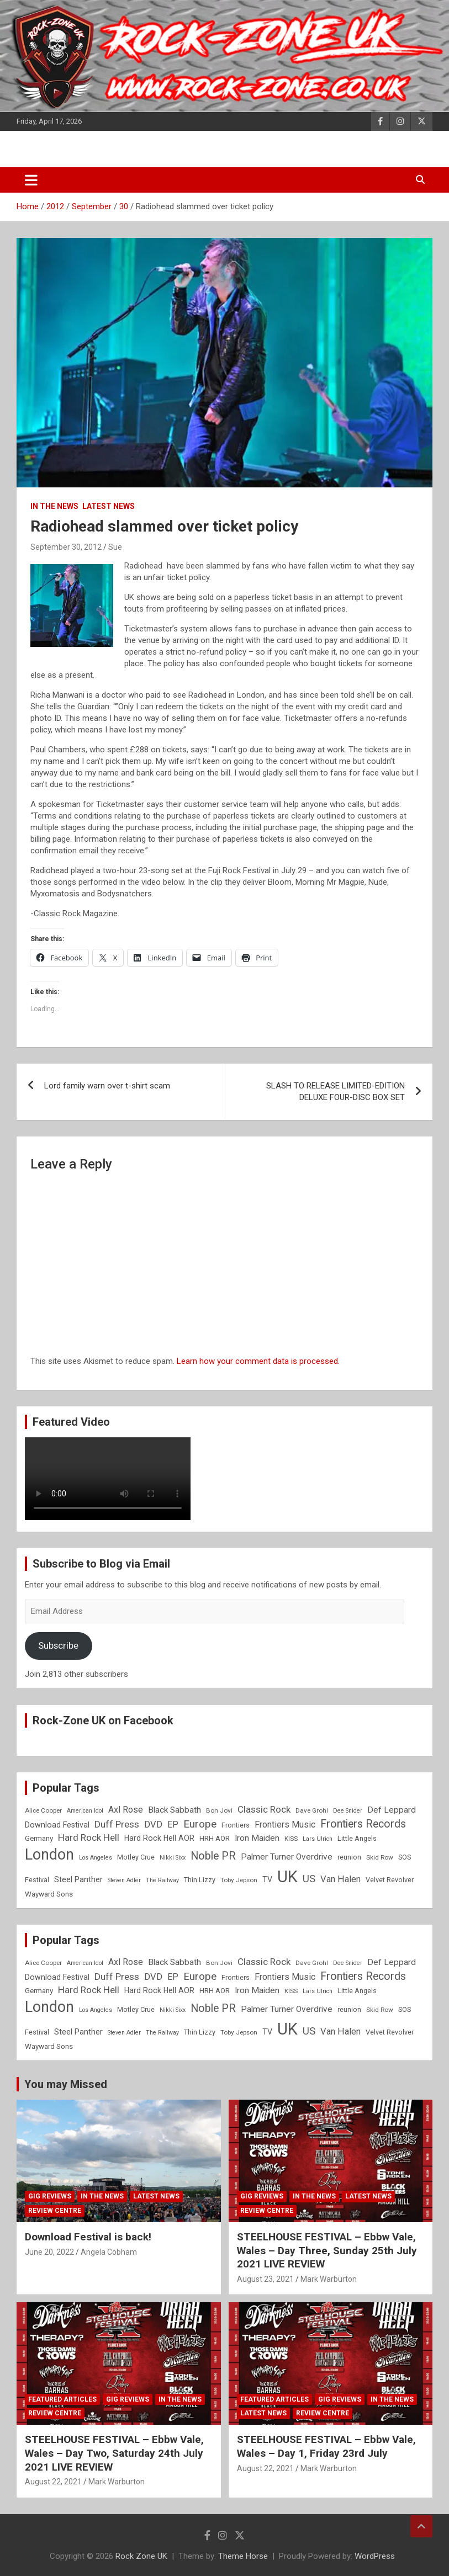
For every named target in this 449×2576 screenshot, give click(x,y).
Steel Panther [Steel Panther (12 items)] (78, 1879)
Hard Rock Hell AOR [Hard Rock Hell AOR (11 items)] (159, 1838)
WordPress (375, 2556)
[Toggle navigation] (31, 180)
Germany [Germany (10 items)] (39, 1838)
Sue (115, 547)
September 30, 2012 (66, 547)
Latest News (108, 506)
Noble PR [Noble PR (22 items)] (213, 1856)
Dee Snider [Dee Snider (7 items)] (347, 1810)
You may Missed (65, 2084)
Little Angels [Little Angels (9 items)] (357, 1838)
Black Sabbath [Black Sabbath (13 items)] (174, 1810)
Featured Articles (62, 2399)
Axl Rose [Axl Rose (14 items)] (125, 1809)
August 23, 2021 (265, 2279)
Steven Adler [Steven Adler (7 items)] (124, 1880)
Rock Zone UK (141, 2556)
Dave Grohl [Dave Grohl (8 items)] (311, 1810)
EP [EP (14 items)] (172, 1824)
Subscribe (58, 1645)
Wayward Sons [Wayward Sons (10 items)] (49, 1894)
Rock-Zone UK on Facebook (103, 1720)
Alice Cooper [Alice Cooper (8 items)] (43, 1810)
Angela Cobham (109, 2252)
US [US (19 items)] (309, 1879)
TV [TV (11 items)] (267, 1879)
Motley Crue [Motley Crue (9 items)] (136, 1857)
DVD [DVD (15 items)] (153, 1824)
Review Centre (54, 2210)
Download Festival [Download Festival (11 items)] (57, 1824)
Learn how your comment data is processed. (258, 1361)
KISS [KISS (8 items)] (291, 1838)
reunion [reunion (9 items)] (349, 1857)
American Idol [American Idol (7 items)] (85, 1810)
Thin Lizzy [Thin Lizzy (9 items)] (199, 1880)
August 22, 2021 (53, 2481)
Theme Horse (243, 2556)
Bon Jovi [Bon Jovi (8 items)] (219, 1810)
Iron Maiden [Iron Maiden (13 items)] (257, 1838)
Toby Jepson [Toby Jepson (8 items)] (238, 1880)
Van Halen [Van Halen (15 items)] (340, 1879)
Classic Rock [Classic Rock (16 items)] (263, 1809)
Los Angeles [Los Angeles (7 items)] (95, 1857)
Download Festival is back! (88, 2236)
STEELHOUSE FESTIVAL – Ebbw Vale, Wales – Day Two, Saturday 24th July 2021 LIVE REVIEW (114, 2453)
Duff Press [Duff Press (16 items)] (116, 1824)
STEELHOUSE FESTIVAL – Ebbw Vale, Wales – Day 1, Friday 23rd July (326, 2446)
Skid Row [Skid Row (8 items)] (379, 1857)
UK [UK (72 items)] (287, 1876)
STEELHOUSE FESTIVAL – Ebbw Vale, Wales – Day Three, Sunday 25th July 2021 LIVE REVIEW (327, 2250)
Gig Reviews (49, 2196)
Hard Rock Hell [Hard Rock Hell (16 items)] (88, 1837)
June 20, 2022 (49, 2252)
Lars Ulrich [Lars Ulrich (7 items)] (317, 1838)
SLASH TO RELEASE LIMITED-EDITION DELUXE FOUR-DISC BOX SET (335, 1091)
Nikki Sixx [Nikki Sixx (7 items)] (173, 1857)
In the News (54, 506)
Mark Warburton (328, 2279)
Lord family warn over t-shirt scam (107, 1086)
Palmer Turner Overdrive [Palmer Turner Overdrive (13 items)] (286, 1857)
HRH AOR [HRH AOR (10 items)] (214, 1838)
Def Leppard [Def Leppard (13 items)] (391, 1810)
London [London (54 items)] (49, 1854)
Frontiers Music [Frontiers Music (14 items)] (285, 1824)
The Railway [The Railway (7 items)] (162, 1880)
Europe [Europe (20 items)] (199, 1824)
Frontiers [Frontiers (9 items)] (235, 1825)
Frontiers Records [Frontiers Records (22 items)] (363, 1824)
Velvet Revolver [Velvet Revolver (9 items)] (390, 1880)
